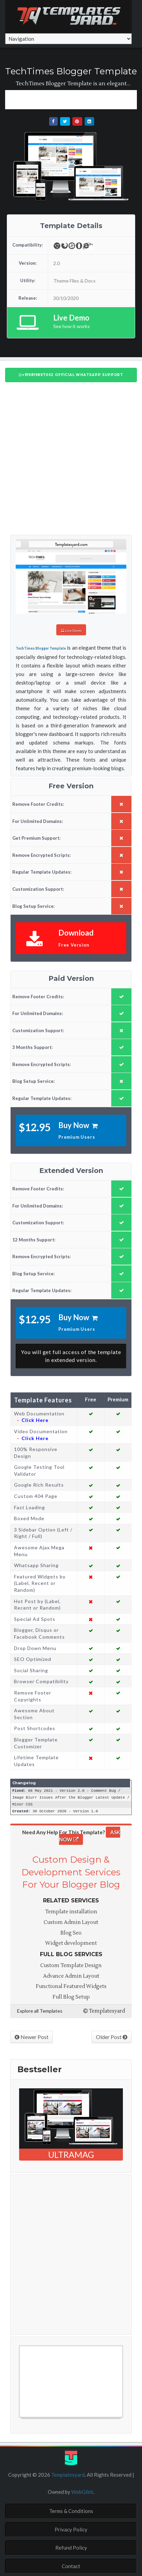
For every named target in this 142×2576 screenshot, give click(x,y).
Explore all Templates (39, 2009)
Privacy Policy (71, 2528)
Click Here (35, 1419)
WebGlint (82, 2490)
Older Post (111, 2035)
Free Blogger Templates (46, 2419)
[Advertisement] (73, 98)
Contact (71, 2565)
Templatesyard (104, 2009)
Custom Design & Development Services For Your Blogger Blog (71, 1871)
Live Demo (71, 630)
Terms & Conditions (71, 2509)
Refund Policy (71, 2546)
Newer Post (31, 2035)
